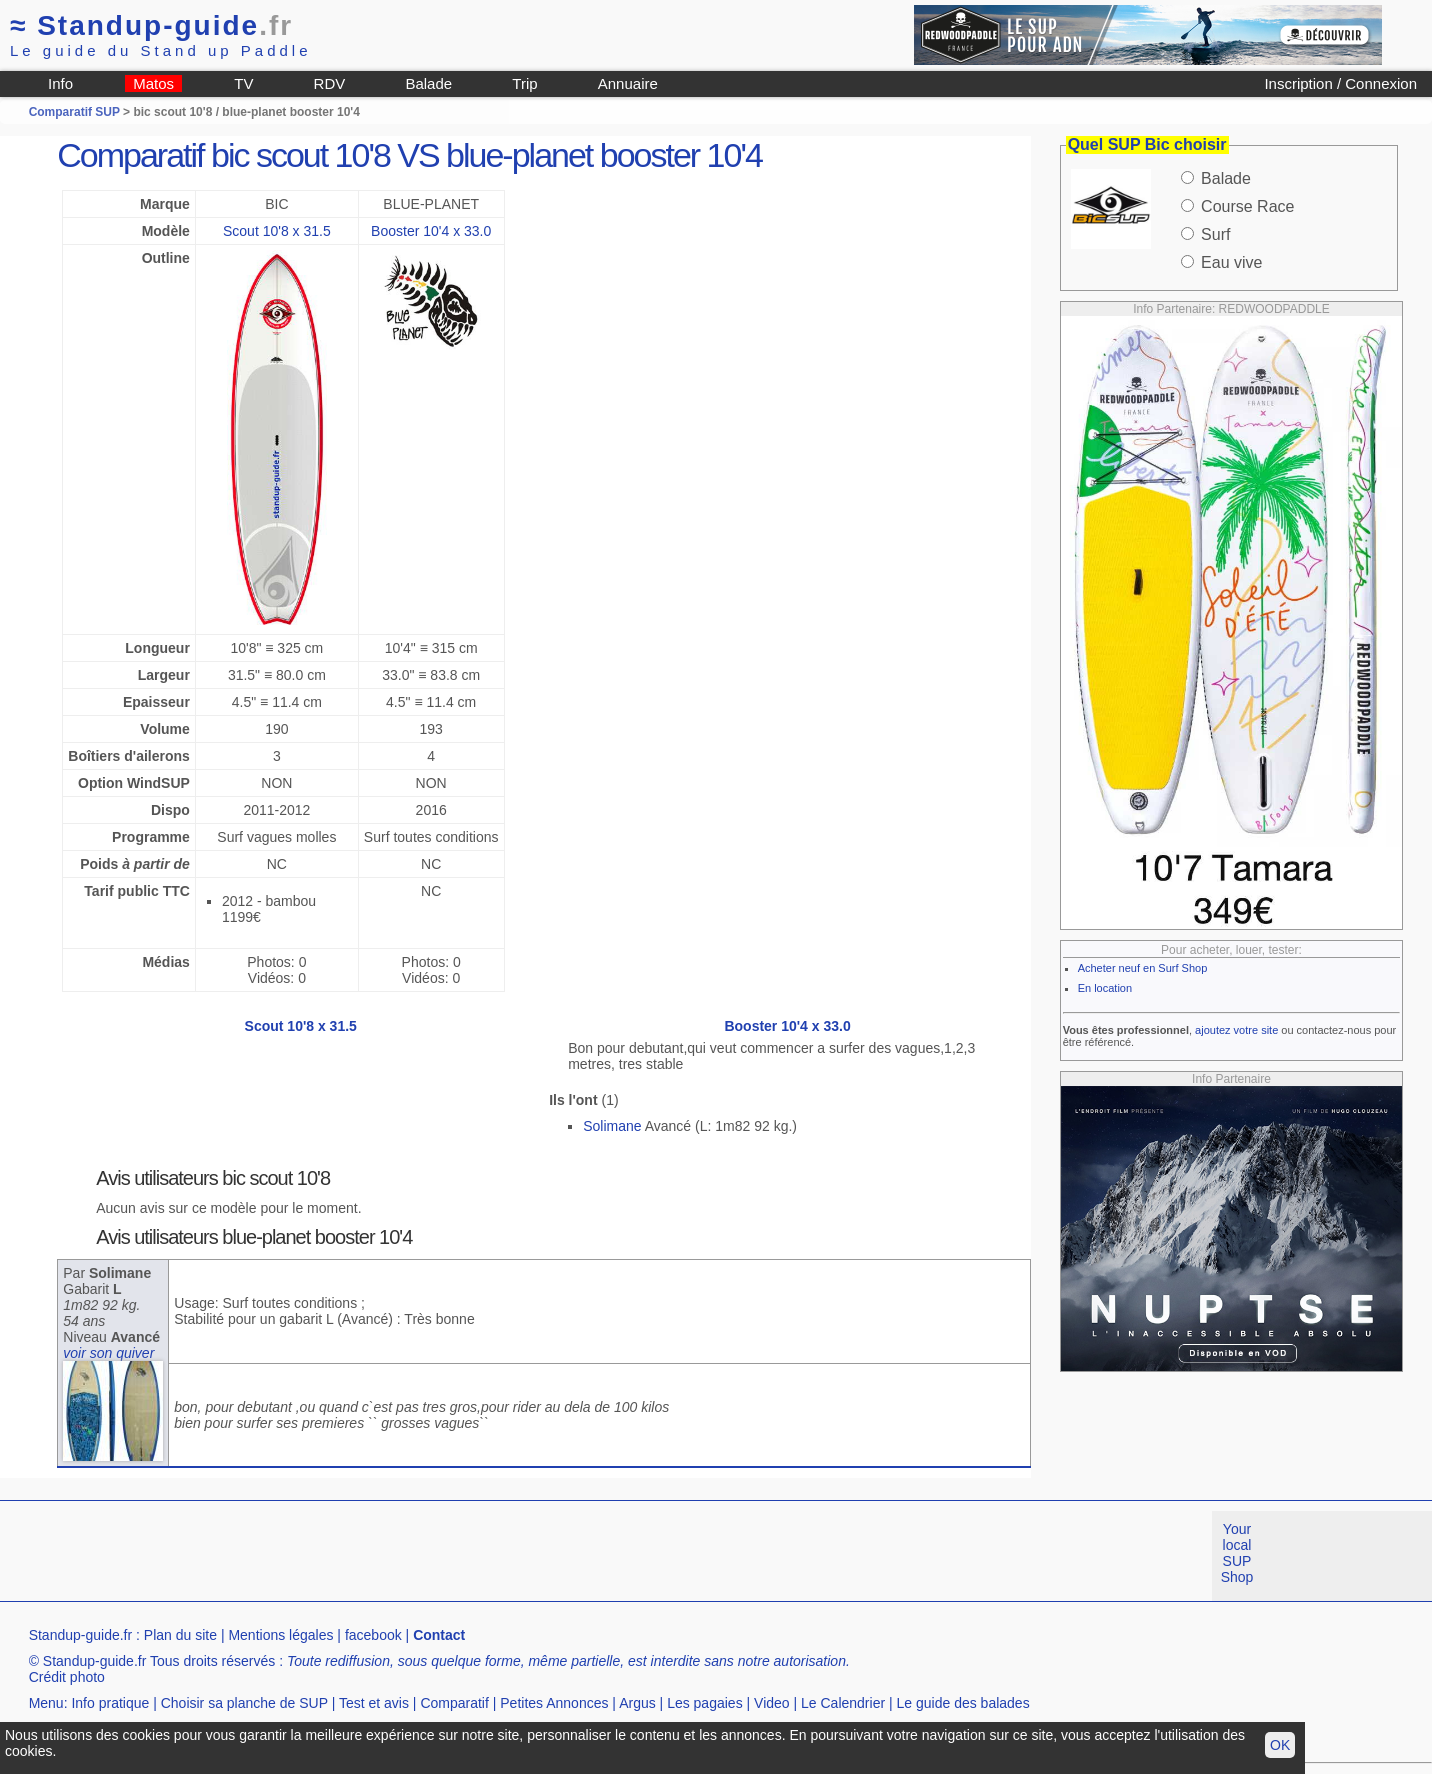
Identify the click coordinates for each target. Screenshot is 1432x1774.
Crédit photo (67, 1677)
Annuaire (628, 83)
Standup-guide (151, 25)
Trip (524, 83)
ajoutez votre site (1236, 1030)
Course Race (1247, 206)
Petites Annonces (554, 1703)
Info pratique (110, 1703)
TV (243, 83)
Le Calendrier (843, 1703)
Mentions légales (280, 1635)
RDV (330, 83)
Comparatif (454, 1703)
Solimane (612, 1126)
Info (60, 83)
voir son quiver (108, 1353)
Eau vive (1231, 262)
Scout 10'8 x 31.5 (277, 231)
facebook (373, 1635)
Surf (1215, 234)
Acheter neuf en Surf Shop (1143, 968)
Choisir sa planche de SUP (244, 1703)
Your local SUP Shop (1237, 1553)
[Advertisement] (364, 1556)
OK (1280, 1745)
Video (772, 1703)
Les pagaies (705, 1703)
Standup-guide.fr (81, 1635)
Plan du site (180, 1635)
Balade (428, 83)
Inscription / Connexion (1340, 83)
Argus (637, 1703)
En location (1105, 988)
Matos (153, 83)
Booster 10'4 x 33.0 (431, 231)
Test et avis (374, 1703)
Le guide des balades (963, 1703)
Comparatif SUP (76, 112)
